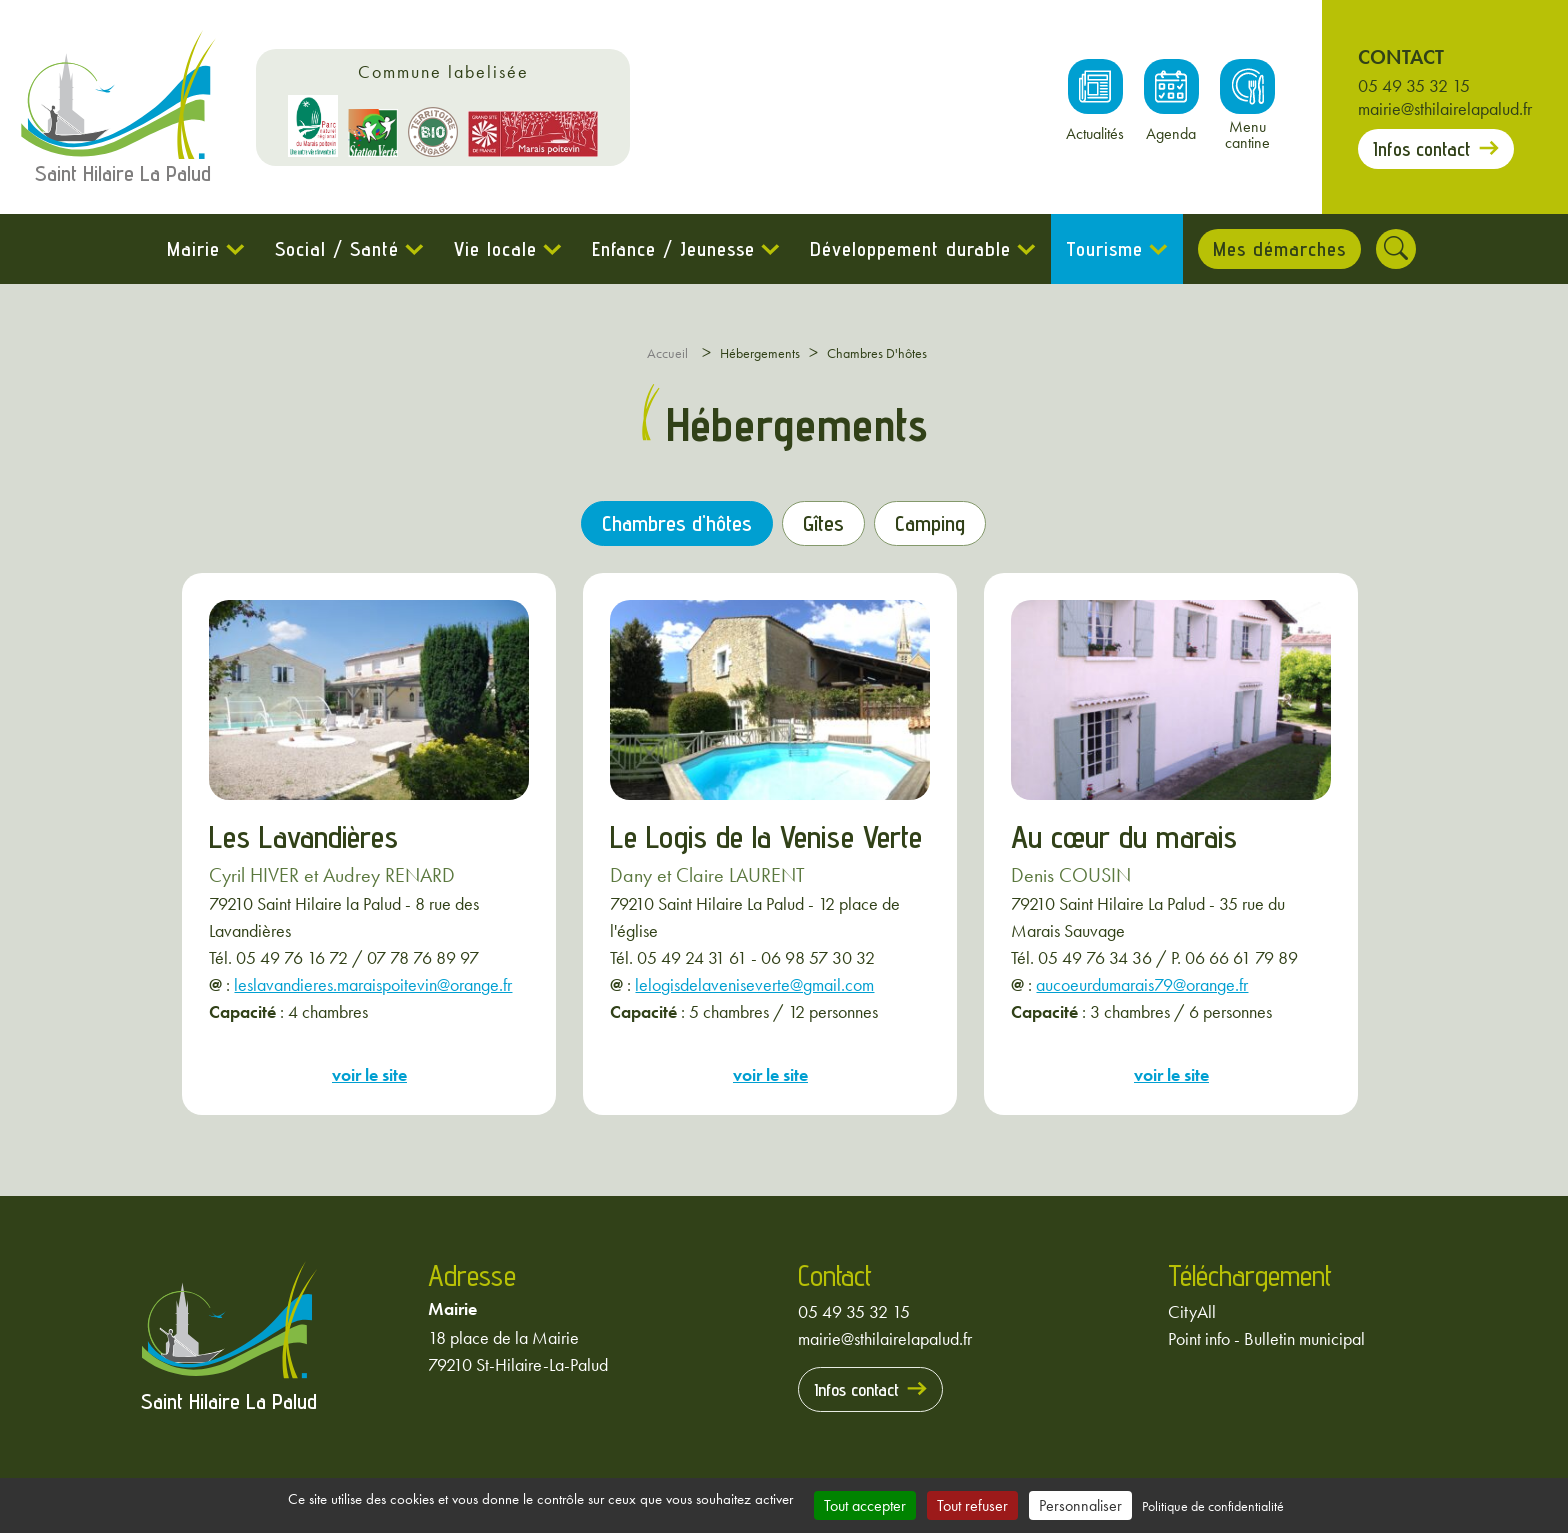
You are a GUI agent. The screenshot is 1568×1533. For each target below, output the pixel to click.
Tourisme (1104, 249)
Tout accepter (865, 1505)
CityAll (1192, 1311)
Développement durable (910, 249)
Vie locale (495, 249)
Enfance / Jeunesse (673, 249)
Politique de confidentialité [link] (1213, 1506)
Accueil (667, 353)
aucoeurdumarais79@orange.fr (1142, 984)
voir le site (369, 1074)
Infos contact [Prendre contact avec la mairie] (1422, 149)
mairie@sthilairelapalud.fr (1445, 108)
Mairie (193, 249)
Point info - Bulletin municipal (1266, 1338)
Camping (930, 523)
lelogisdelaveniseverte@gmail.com (754, 984)
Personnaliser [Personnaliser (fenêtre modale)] (1080, 1505)
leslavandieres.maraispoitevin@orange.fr (373, 984)
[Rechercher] (1396, 249)
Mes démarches (1279, 249)
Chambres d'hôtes (677, 523)
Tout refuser (972, 1505)
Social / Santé (337, 249)
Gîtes (823, 523)
